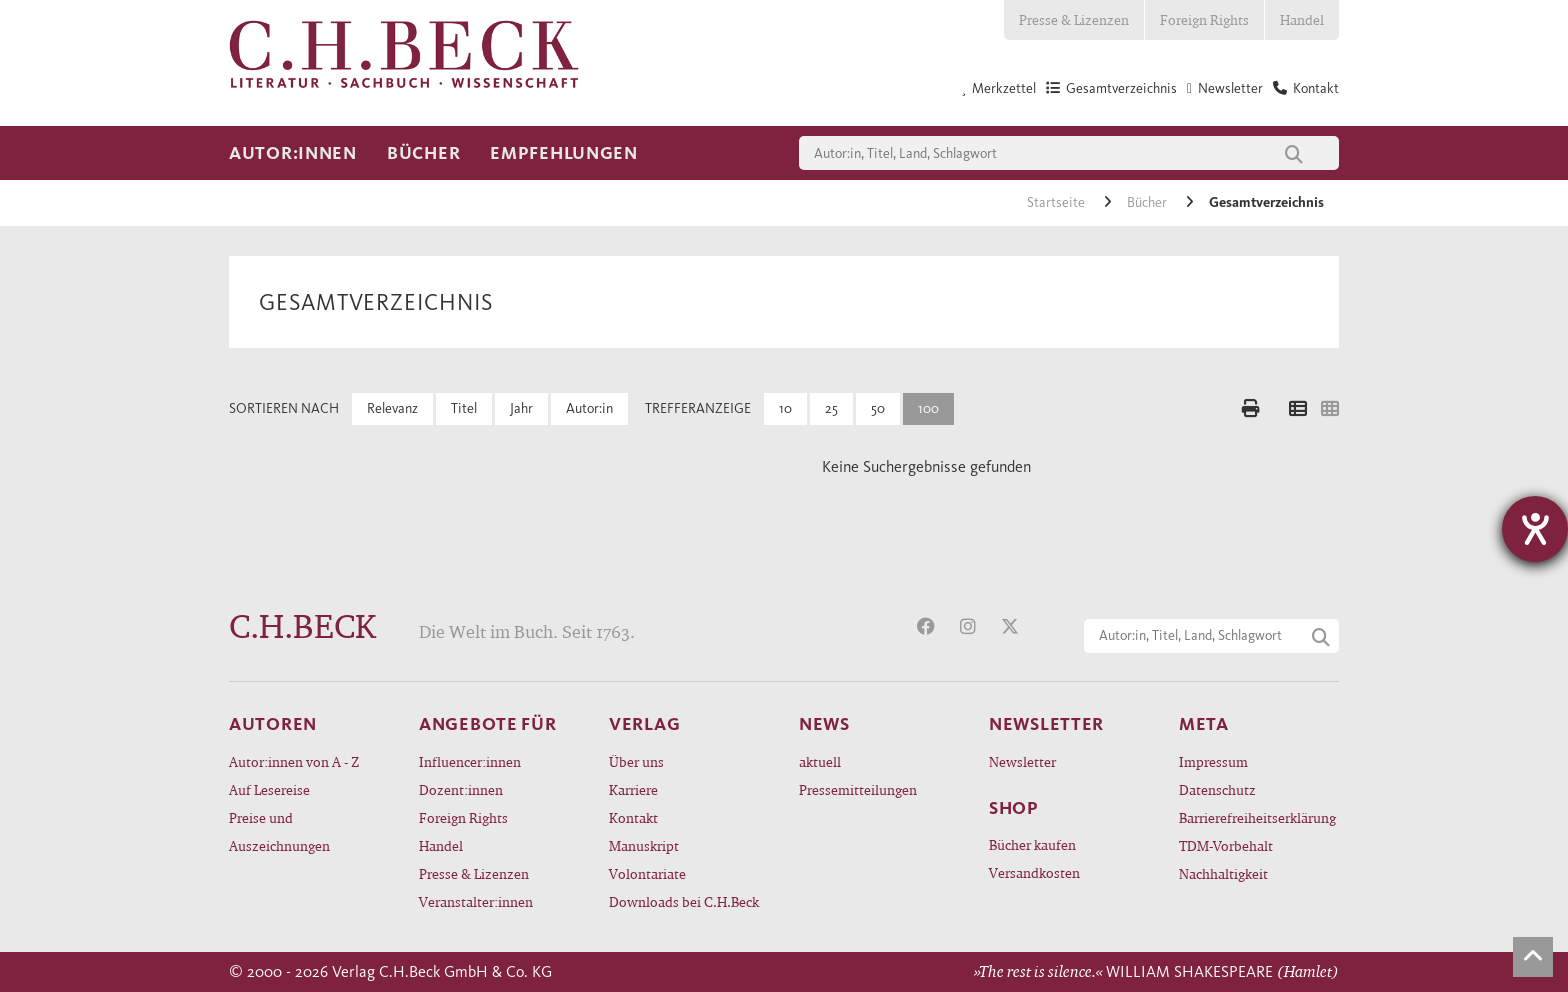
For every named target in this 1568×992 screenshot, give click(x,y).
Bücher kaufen (1032, 844)
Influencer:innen (470, 761)
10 (785, 408)
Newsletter (1022, 761)
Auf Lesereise (269, 789)
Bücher (423, 153)
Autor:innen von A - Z (294, 761)
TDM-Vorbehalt (1226, 845)
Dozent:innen (461, 789)
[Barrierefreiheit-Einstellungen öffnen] (1535, 529)
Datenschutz (1217, 789)
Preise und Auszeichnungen (279, 831)
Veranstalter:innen (476, 901)
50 (878, 408)
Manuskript (644, 845)
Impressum (1213, 761)
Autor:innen (293, 153)
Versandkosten (1034, 872)
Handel (1302, 19)
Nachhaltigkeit (1223, 873)
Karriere (633, 789)
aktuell (820, 761)
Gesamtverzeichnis (1266, 202)
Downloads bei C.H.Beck (684, 901)
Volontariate (647, 873)
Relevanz (392, 408)
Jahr (521, 408)
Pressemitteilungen (858, 789)
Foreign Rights (1204, 19)
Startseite (1057, 202)
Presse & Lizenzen (1074, 19)
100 (928, 408)
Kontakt (633, 817)
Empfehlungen (564, 153)
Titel (464, 408)
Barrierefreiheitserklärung (1257, 817)
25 (831, 408)
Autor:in (589, 408)
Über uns (636, 761)
